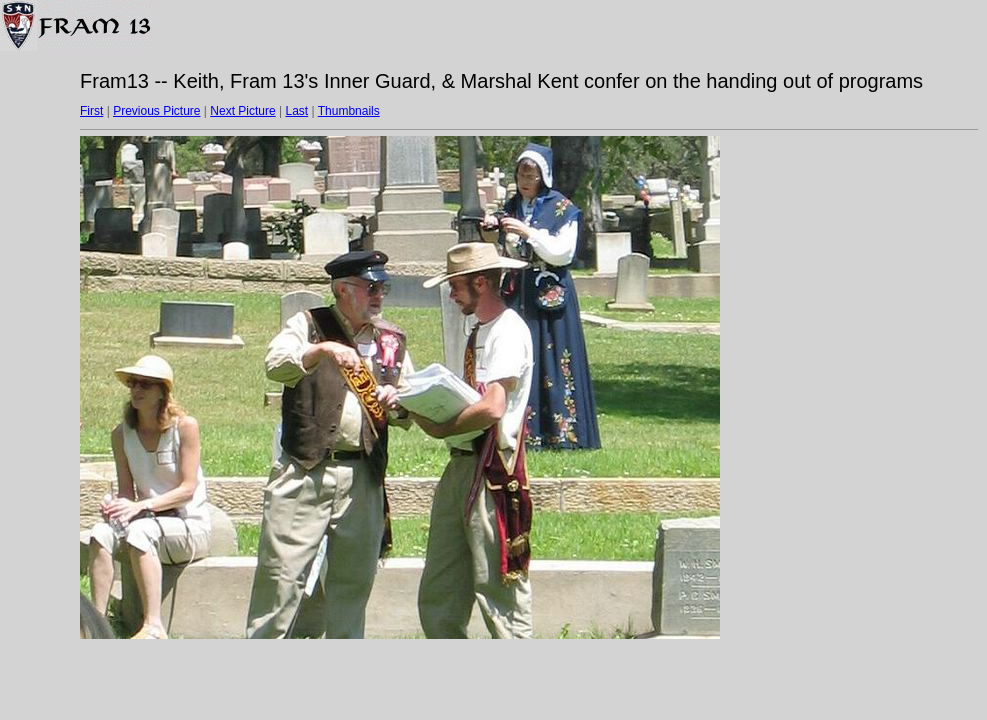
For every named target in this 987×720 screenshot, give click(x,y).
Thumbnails (349, 111)
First (91, 111)
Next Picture (242, 111)
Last (296, 111)
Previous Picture (156, 111)
